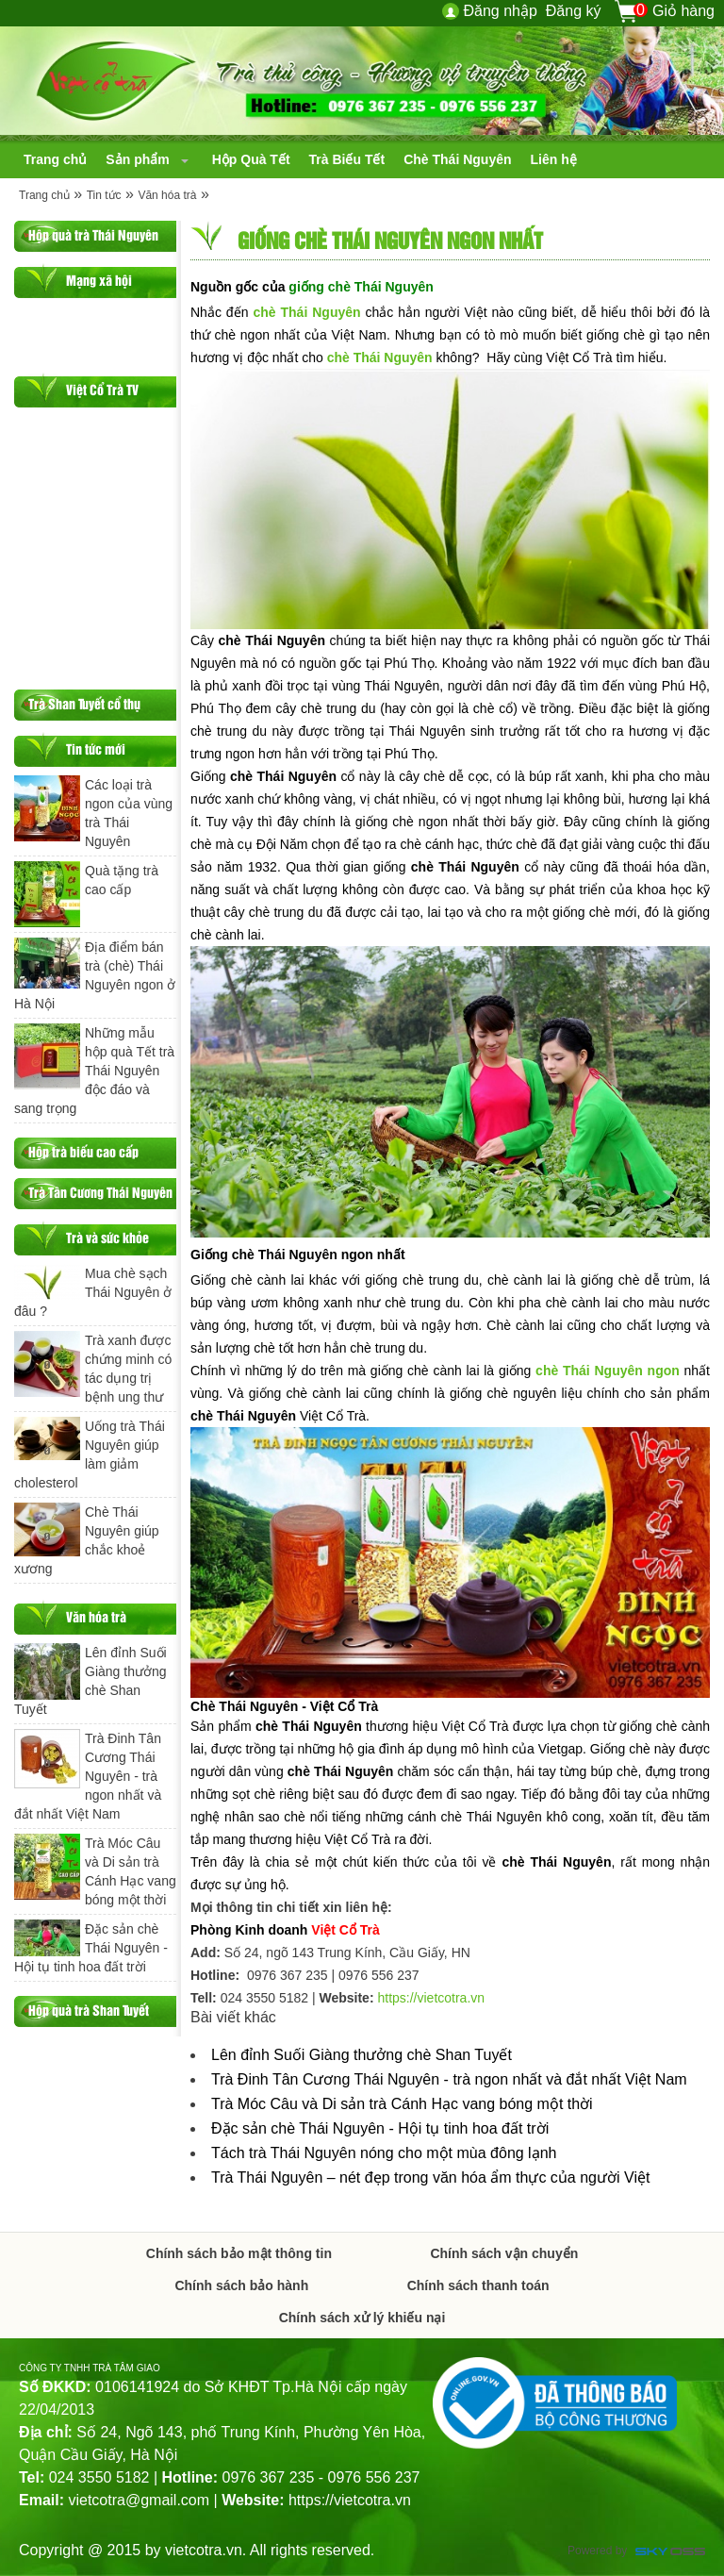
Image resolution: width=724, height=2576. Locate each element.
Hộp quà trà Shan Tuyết (88, 2009)
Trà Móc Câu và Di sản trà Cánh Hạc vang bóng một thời (402, 2104)
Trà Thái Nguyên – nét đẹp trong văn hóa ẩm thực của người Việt (430, 2177)
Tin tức (104, 195)
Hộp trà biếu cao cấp (83, 1151)
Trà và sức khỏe (107, 1237)
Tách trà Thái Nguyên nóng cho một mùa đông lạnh (383, 2153)
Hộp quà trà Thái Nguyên (93, 234)
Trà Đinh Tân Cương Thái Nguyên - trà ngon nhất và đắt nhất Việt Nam (449, 2079)
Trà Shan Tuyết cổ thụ (84, 703)
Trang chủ (44, 195)
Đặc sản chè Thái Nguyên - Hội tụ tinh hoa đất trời (380, 2128)
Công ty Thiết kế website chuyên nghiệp (670, 2553)
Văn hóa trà (167, 195)
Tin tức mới (95, 748)
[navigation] (55, 159)
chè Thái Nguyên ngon (607, 1370)
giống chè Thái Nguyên (360, 286)
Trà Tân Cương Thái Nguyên (100, 1192)
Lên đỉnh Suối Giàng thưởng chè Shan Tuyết (361, 2055)
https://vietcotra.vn (431, 1997)
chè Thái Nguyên (306, 312)
